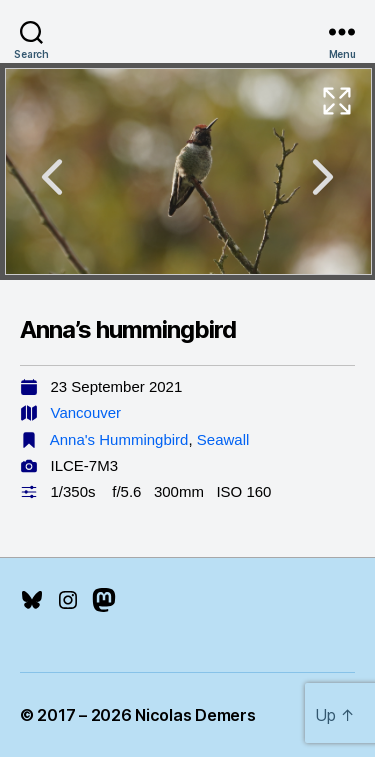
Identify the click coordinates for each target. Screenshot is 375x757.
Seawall (223, 439)
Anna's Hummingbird (119, 439)
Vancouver (86, 412)
